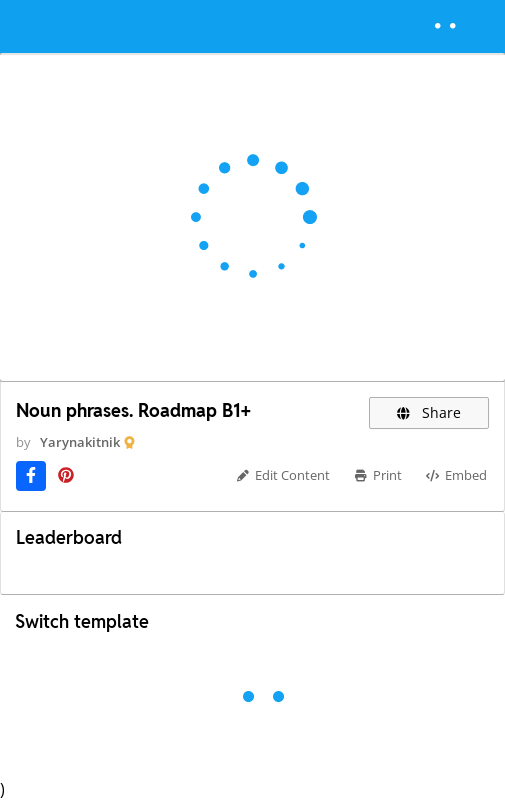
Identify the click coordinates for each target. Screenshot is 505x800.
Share (429, 412)
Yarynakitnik (80, 442)
